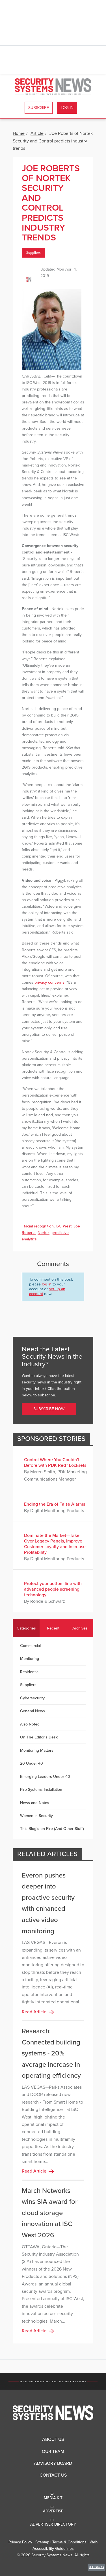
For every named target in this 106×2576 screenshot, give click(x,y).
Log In (67, 107)
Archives (80, 1628)
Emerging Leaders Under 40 (45, 1776)
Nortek (43, 1232)
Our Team (53, 2451)
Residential (29, 1671)
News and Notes (34, 1802)
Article (37, 133)
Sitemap (42, 2542)
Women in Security (36, 1815)
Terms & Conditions (69, 2542)
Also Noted (30, 1724)
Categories (26, 1628)
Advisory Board (53, 2463)
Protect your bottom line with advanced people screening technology (53, 1589)
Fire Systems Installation (41, 1789)
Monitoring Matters (36, 1750)
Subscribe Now (48, 1409)
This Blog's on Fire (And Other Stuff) (52, 1828)
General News (32, 1711)
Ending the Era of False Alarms (54, 1504)
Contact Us (53, 2475)
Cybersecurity (32, 1698)
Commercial (30, 1645)
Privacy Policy (20, 2542)
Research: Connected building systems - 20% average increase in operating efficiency (51, 2053)
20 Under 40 (31, 1763)
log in (46, 1284)
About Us (53, 2439)
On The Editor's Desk (39, 1737)
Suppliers (33, 252)
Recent (53, 1628)
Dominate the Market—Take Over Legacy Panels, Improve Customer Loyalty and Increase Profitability (55, 1544)
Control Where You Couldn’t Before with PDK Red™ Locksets (55, 1462)
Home (19, 133)
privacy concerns (49, 982)
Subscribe (38, 107)
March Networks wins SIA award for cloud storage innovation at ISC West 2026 (49, 2213)
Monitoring (29, 1658)
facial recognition (39, 1226)
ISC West (64, 1226)
